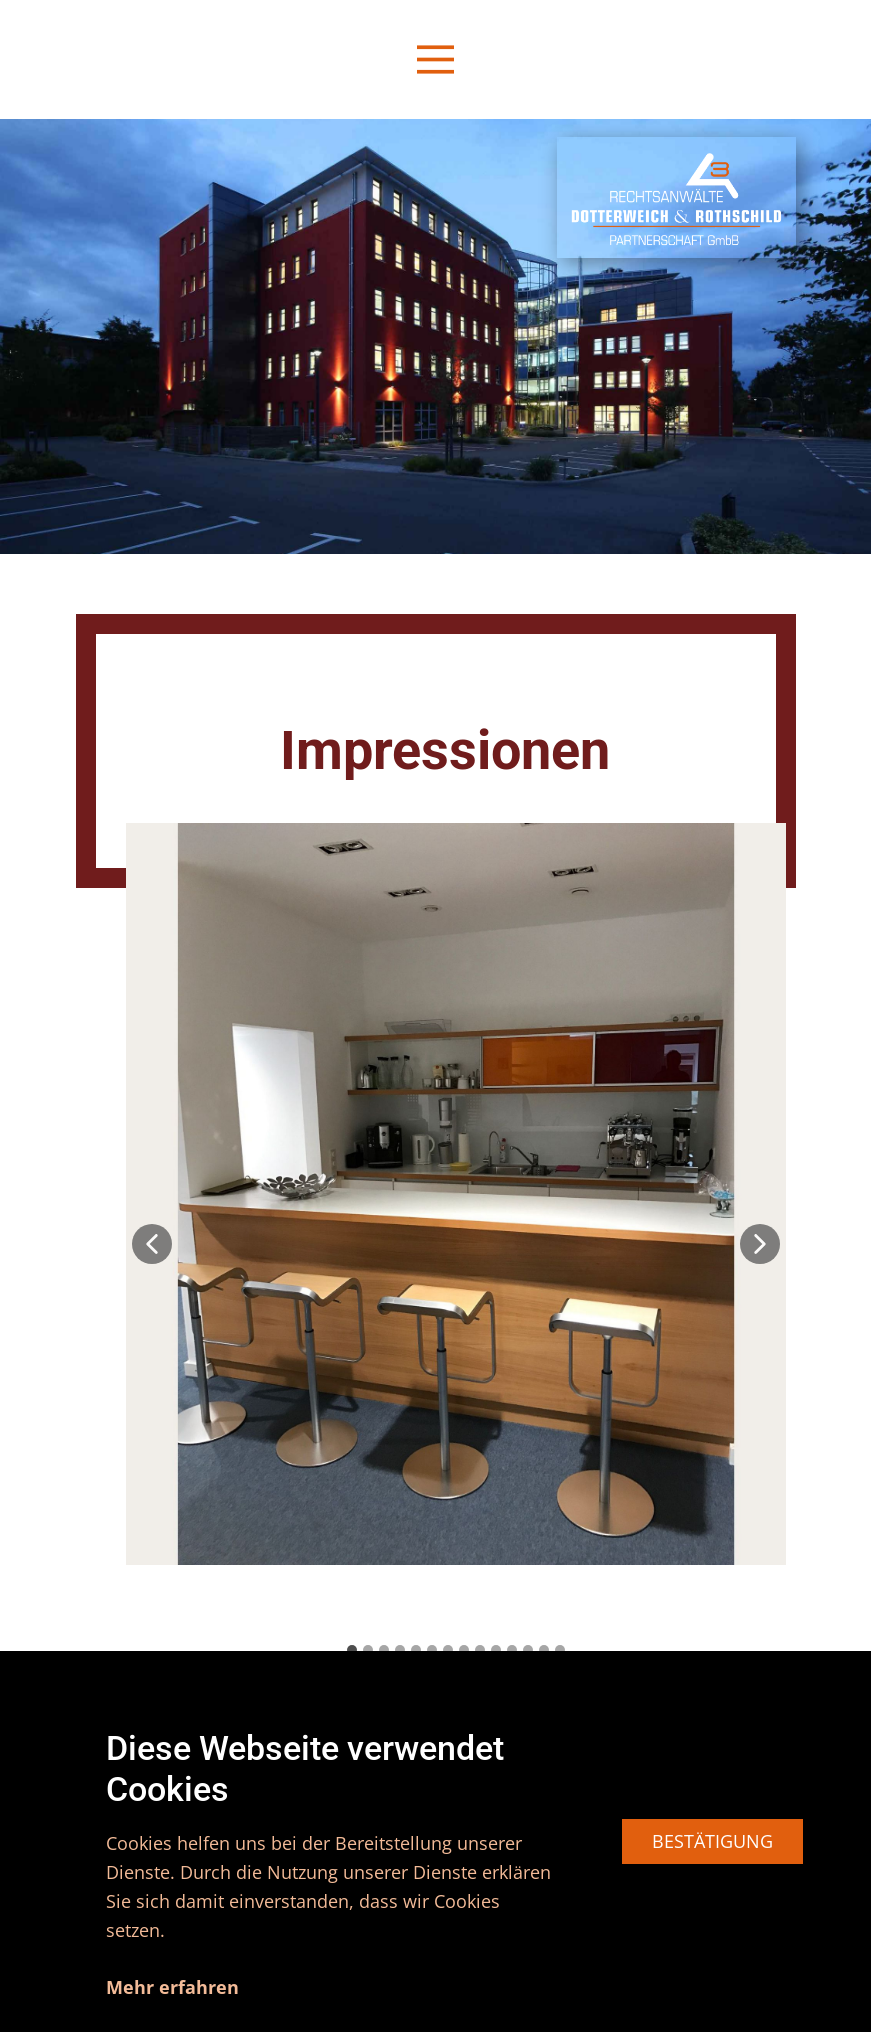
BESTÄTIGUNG (712, 1841)
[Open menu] (435, 59)
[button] (152, 1244)
